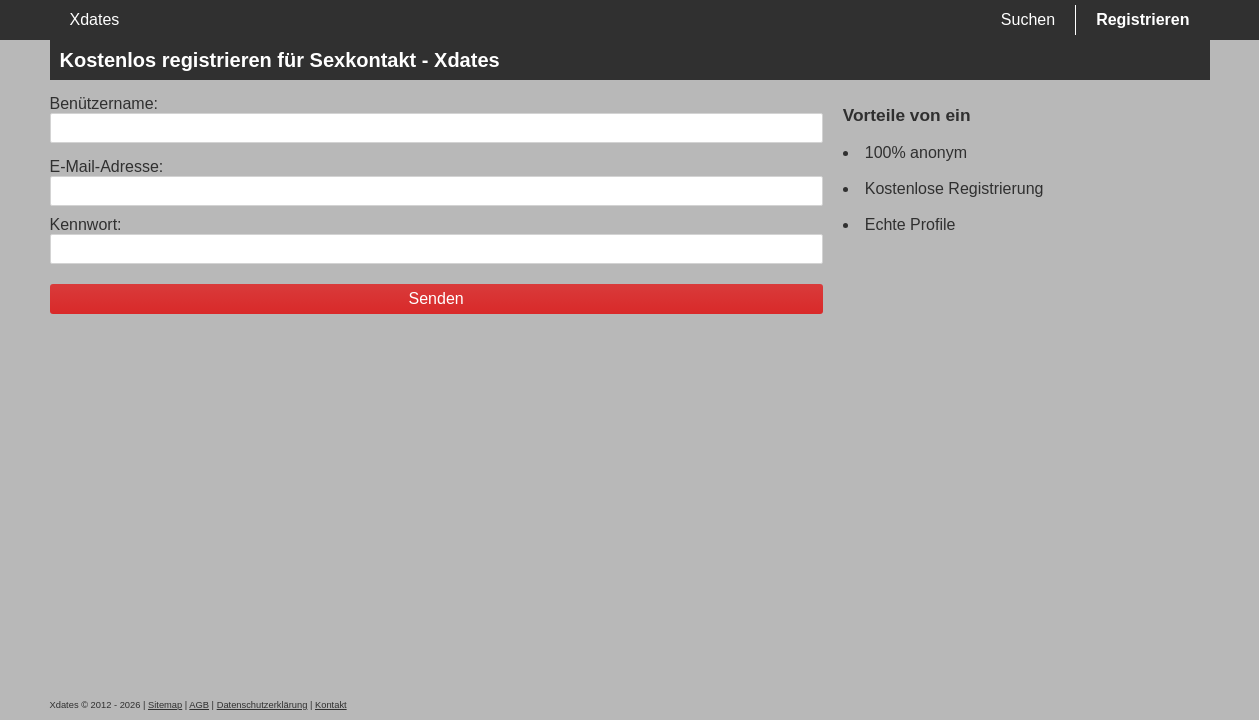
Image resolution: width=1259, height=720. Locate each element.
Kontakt (331, 705)
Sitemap (165, 705)
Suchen (1028, 19)
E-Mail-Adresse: (107, 166)
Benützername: (104, 103)
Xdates (95, 19)
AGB (199, 705)
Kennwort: (86, 224)
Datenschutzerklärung (262, 705)
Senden (436, 298)
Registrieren (1142, 19)
